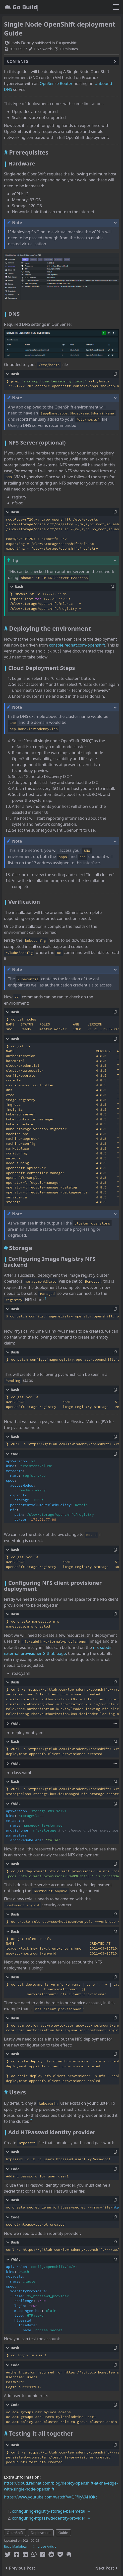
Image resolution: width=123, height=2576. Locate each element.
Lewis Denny (19, 42)
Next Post (107, 2568)
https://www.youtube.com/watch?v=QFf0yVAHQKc (50, 2497)
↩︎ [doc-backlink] (89, 2511)
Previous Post (19, 2568)
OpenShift (66, 43)
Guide (63, 2532)
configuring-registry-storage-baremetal (49, 2511)
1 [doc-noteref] (46, 1298)
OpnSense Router (56, 83)
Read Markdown (16, 2546)
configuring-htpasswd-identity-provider (49, 2518)
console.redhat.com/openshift (77, 645)
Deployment (41, 2532)
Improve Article (44, 2546)
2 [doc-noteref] (31, 2120)
